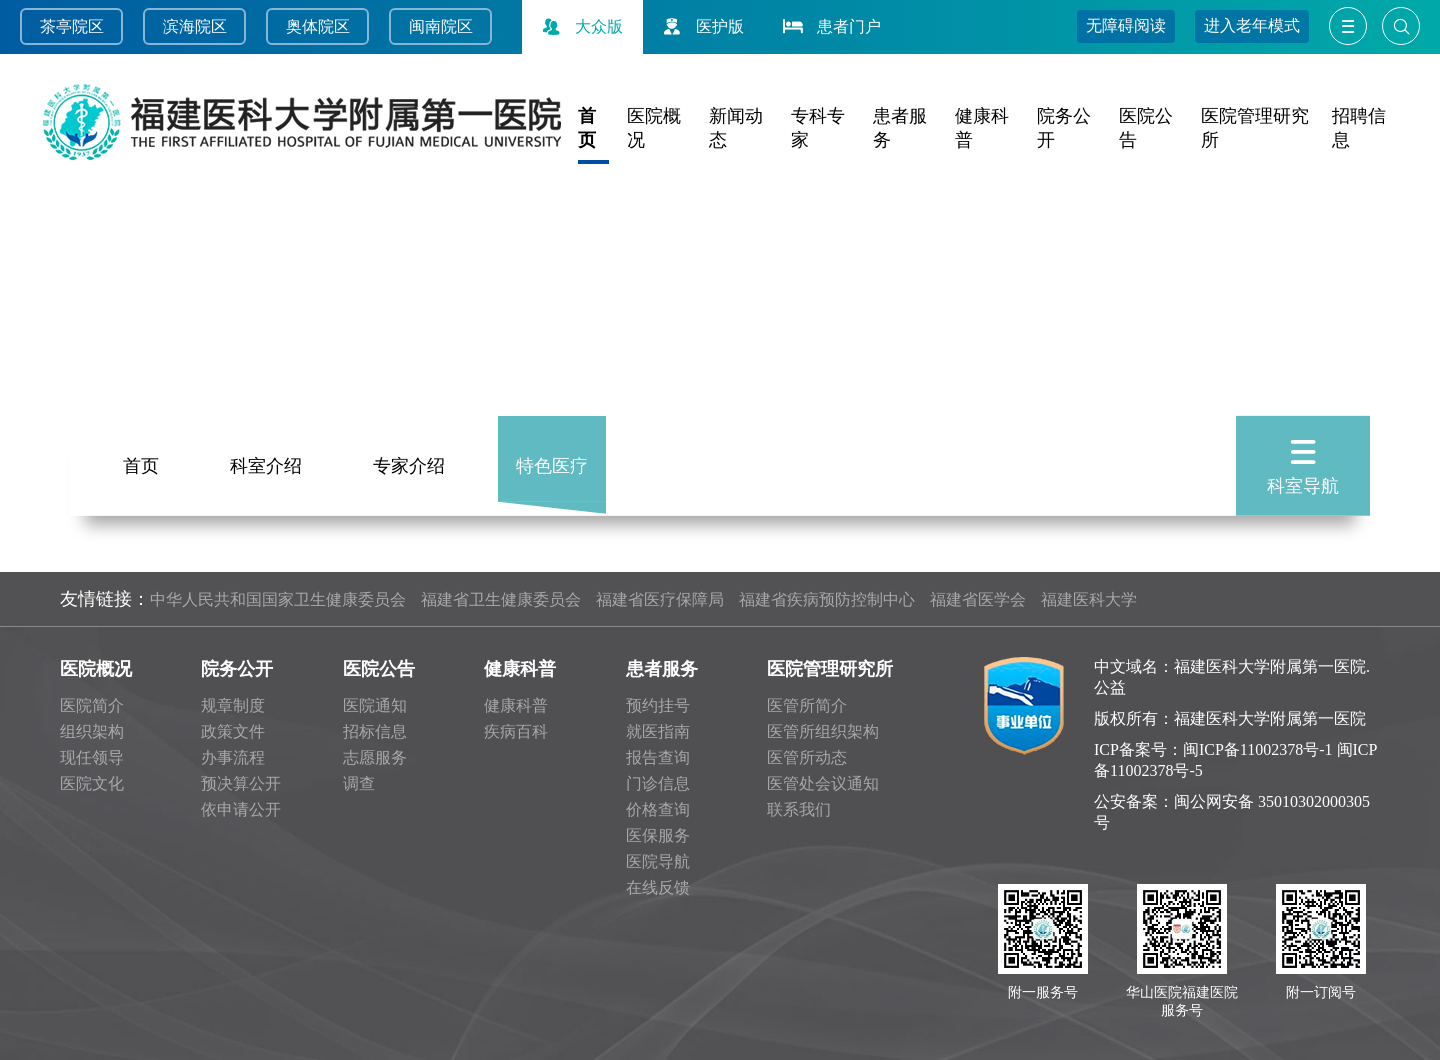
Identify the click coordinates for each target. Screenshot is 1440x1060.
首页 (141, 463)
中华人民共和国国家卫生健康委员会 (278, 599)
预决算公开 (241, 783)
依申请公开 (241, 809)
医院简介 (92, 705)
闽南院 (433, 26)
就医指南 (658, 731)
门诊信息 (658, 783)
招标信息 (375, 731)
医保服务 (658, 835)
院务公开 (237, 669)
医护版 (701, 26)
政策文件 (233, 731)
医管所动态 (807, 757)
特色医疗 (552, 463)
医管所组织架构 (823, 731)
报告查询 (658, 757)
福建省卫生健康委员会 (501, 599)
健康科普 (520, 669)
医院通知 (375, 705)
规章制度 (233, 705)
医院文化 (92, 783)
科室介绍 (266, 463)
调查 (359, 783)
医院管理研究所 (830, 669)
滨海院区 (195, 26)
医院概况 (96, 669)
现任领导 (92, 757)
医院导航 (658, 861)
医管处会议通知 (823, 783)
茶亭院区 (72, 26)
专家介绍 (409, 463)
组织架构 (92, 731)
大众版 (580, 26)
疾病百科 (516, 731)
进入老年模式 (1252, 25)
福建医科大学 (1089, 599)
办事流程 (233, 757)
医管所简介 (807, 705)
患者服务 (662, 669)
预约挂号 (658, 705)
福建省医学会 (978, 599)
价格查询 (658, 809)
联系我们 (799, 809)
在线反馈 (658, 887)
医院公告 (379, 669)
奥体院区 (318, 26)
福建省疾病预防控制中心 (827, 599)
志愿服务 (375, 757)
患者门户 (830, 26)
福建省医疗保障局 (660, 599)
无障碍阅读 (1126, 25)
